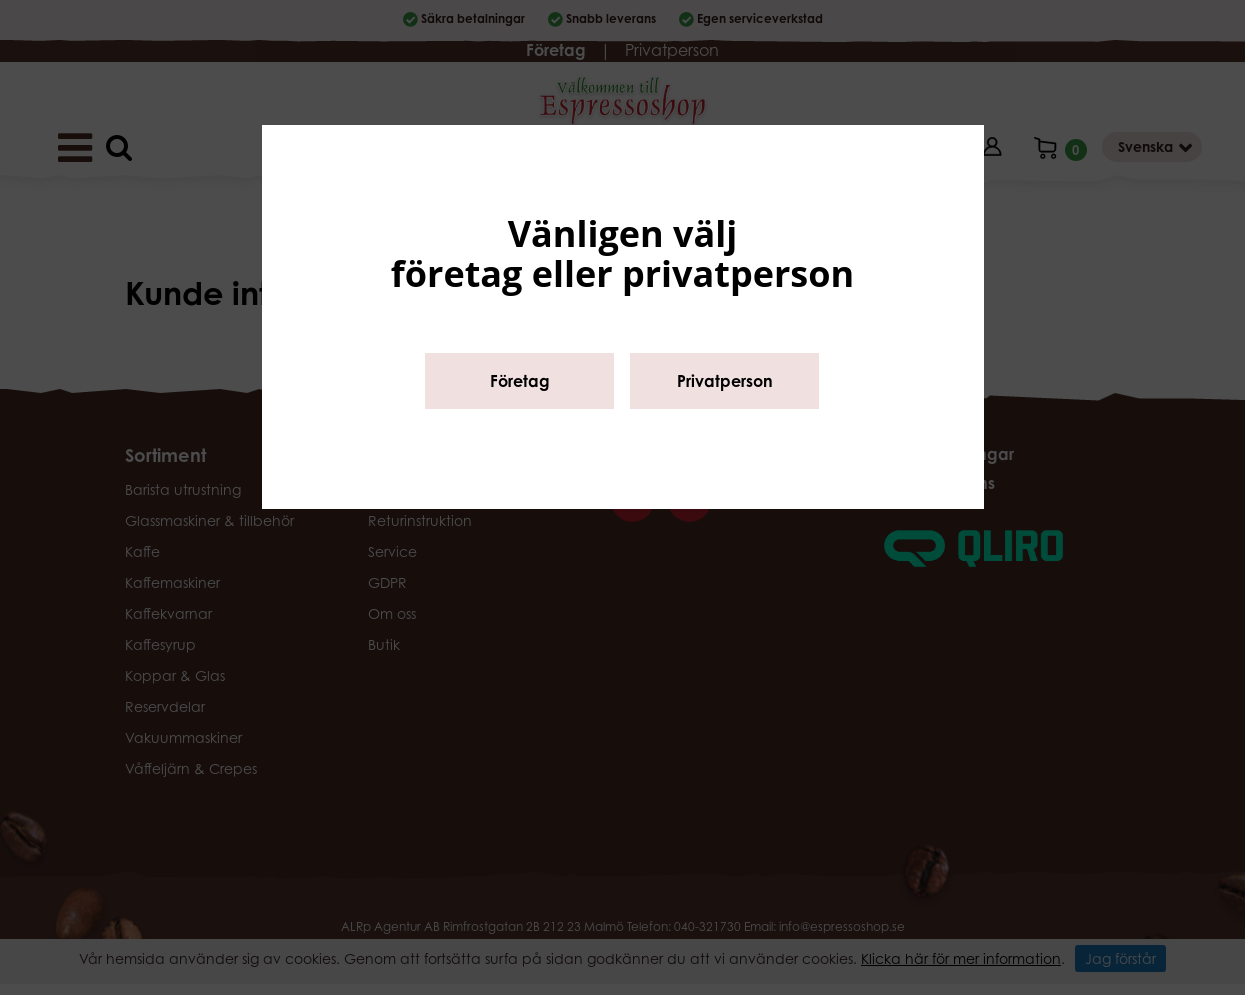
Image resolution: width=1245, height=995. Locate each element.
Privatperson (725, 381)
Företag (520, 381)
